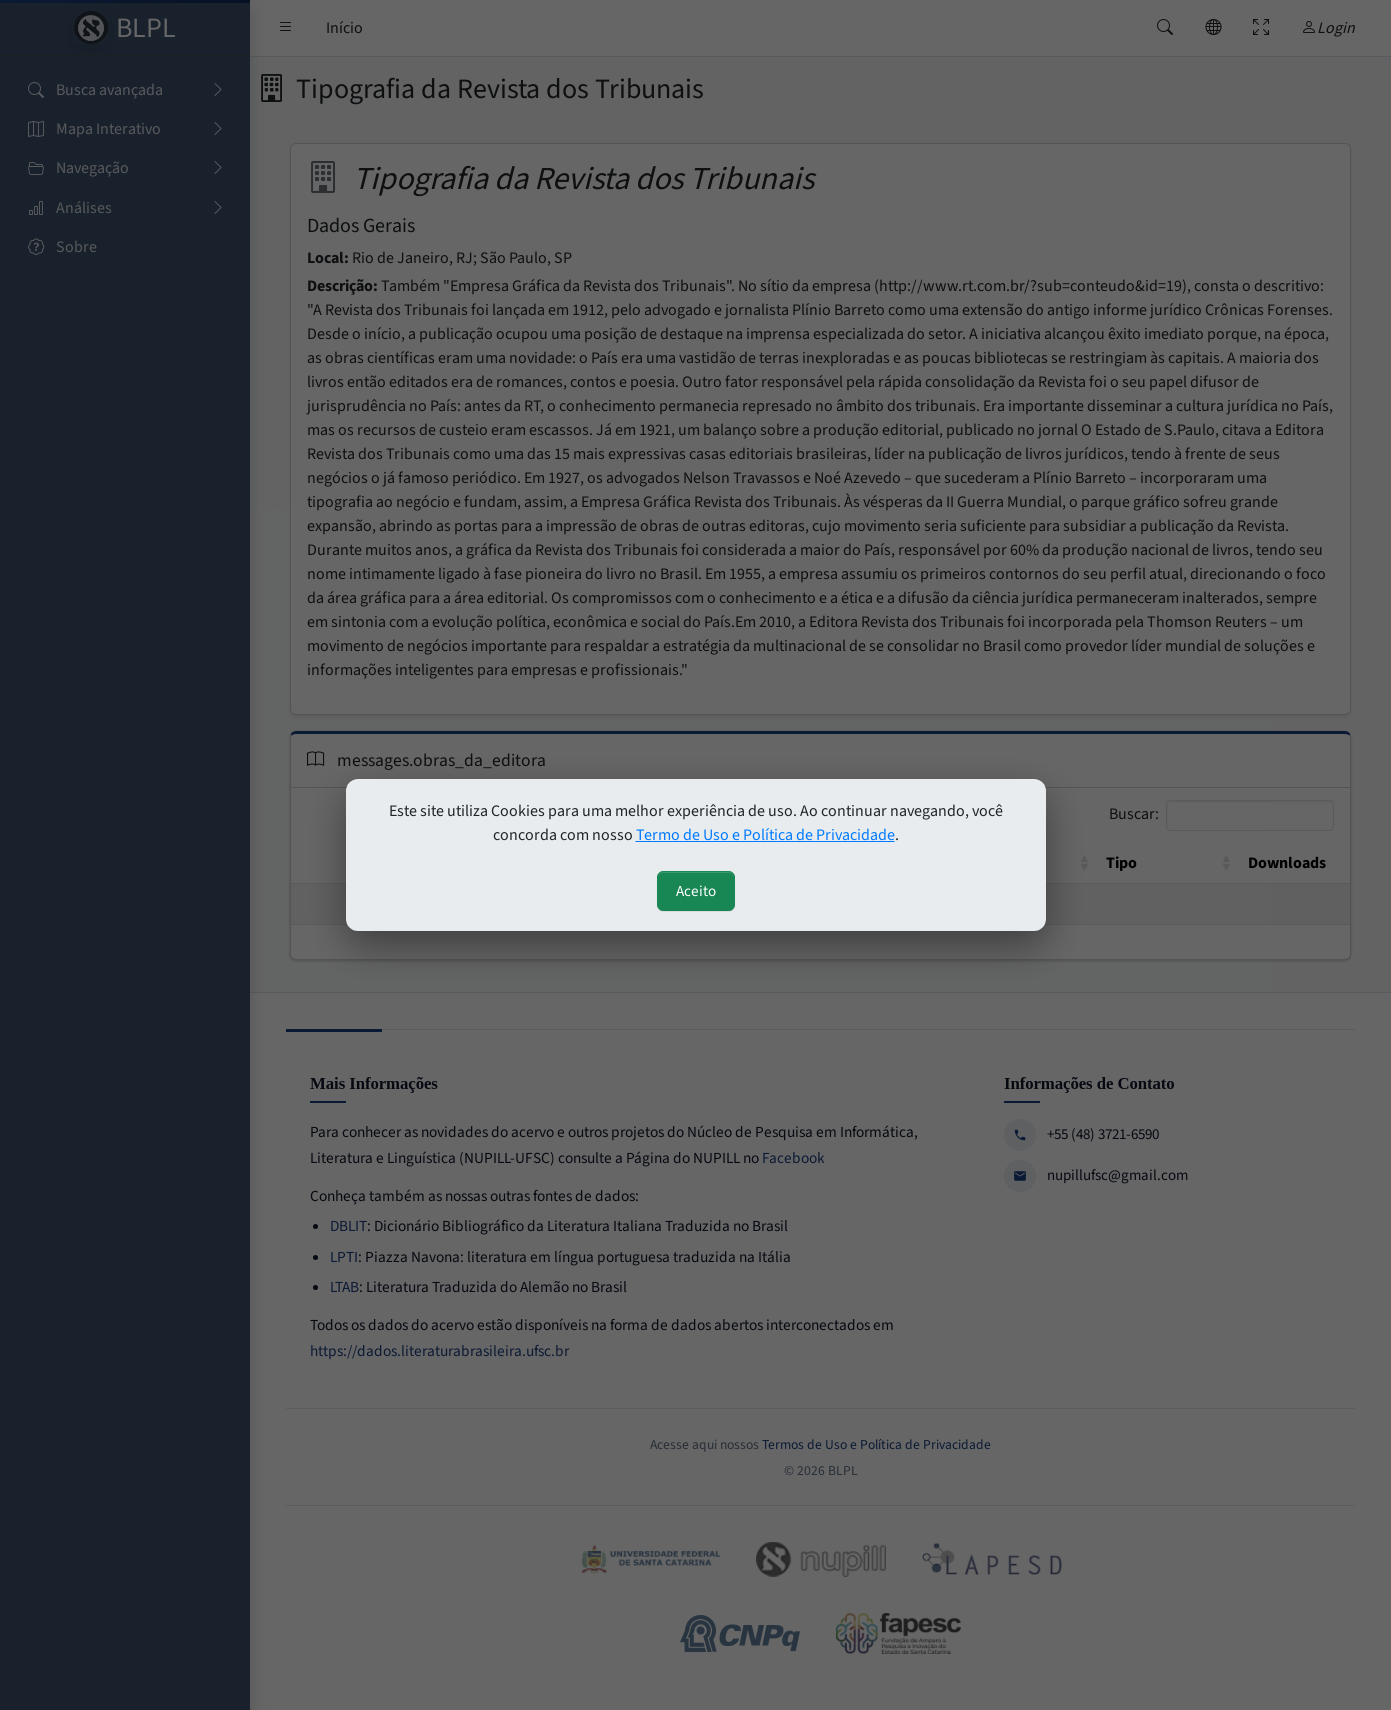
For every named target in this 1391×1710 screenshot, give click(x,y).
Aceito (696, 891)
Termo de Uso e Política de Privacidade (765, 835)
